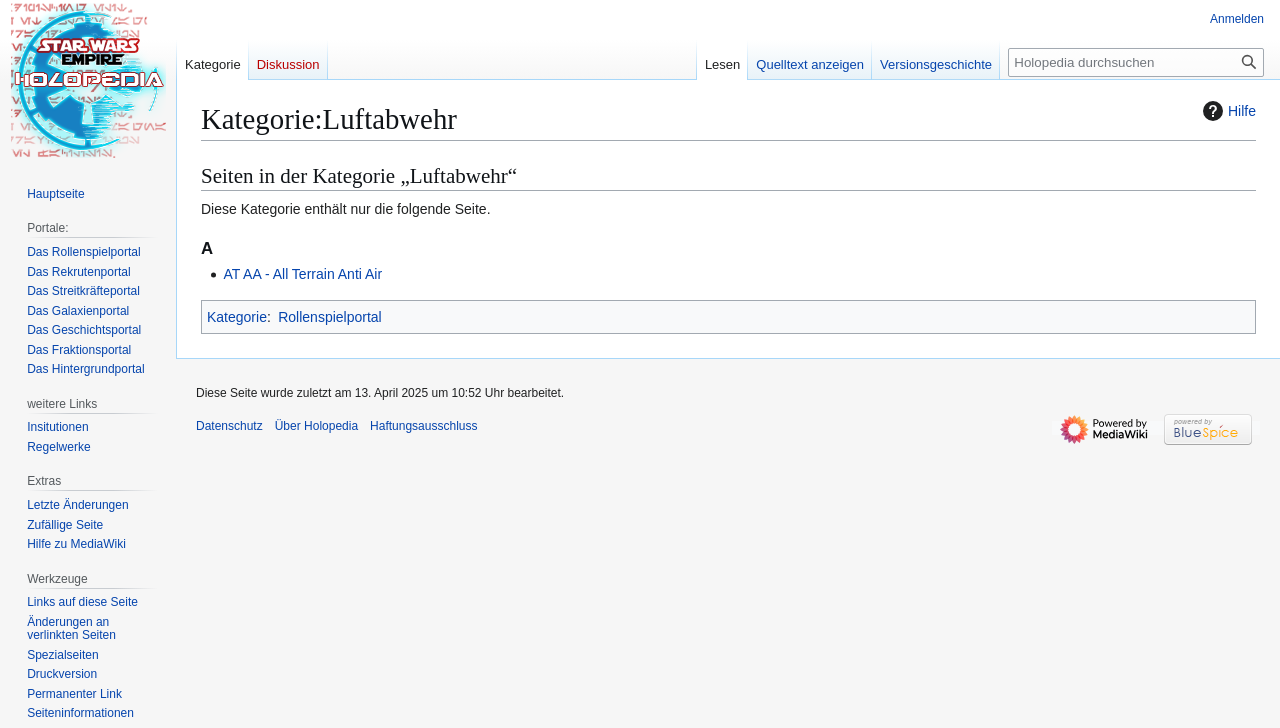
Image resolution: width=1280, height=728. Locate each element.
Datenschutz (229, 426)
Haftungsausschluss (423, 426)
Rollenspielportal (330, 317)
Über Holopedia (316, 426)
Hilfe (1227, 111)
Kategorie (237, 317)
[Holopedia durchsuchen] (1136, 62)
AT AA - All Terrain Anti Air (302, 274)
